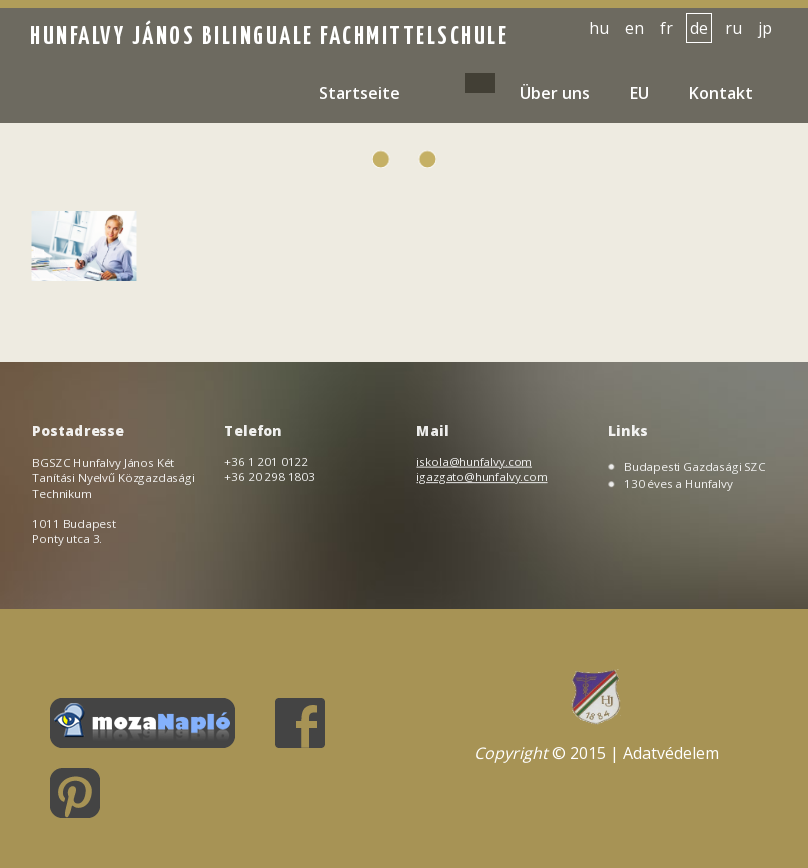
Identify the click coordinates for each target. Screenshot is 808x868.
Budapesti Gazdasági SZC (695, 466)
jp (765, 28)
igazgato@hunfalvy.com (482, 476)
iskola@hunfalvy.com (474, 461)
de (699, 28)
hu (599, 28)
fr (666, 28)
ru (733, 28)
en (634, 28)
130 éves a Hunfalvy (679, 483)
